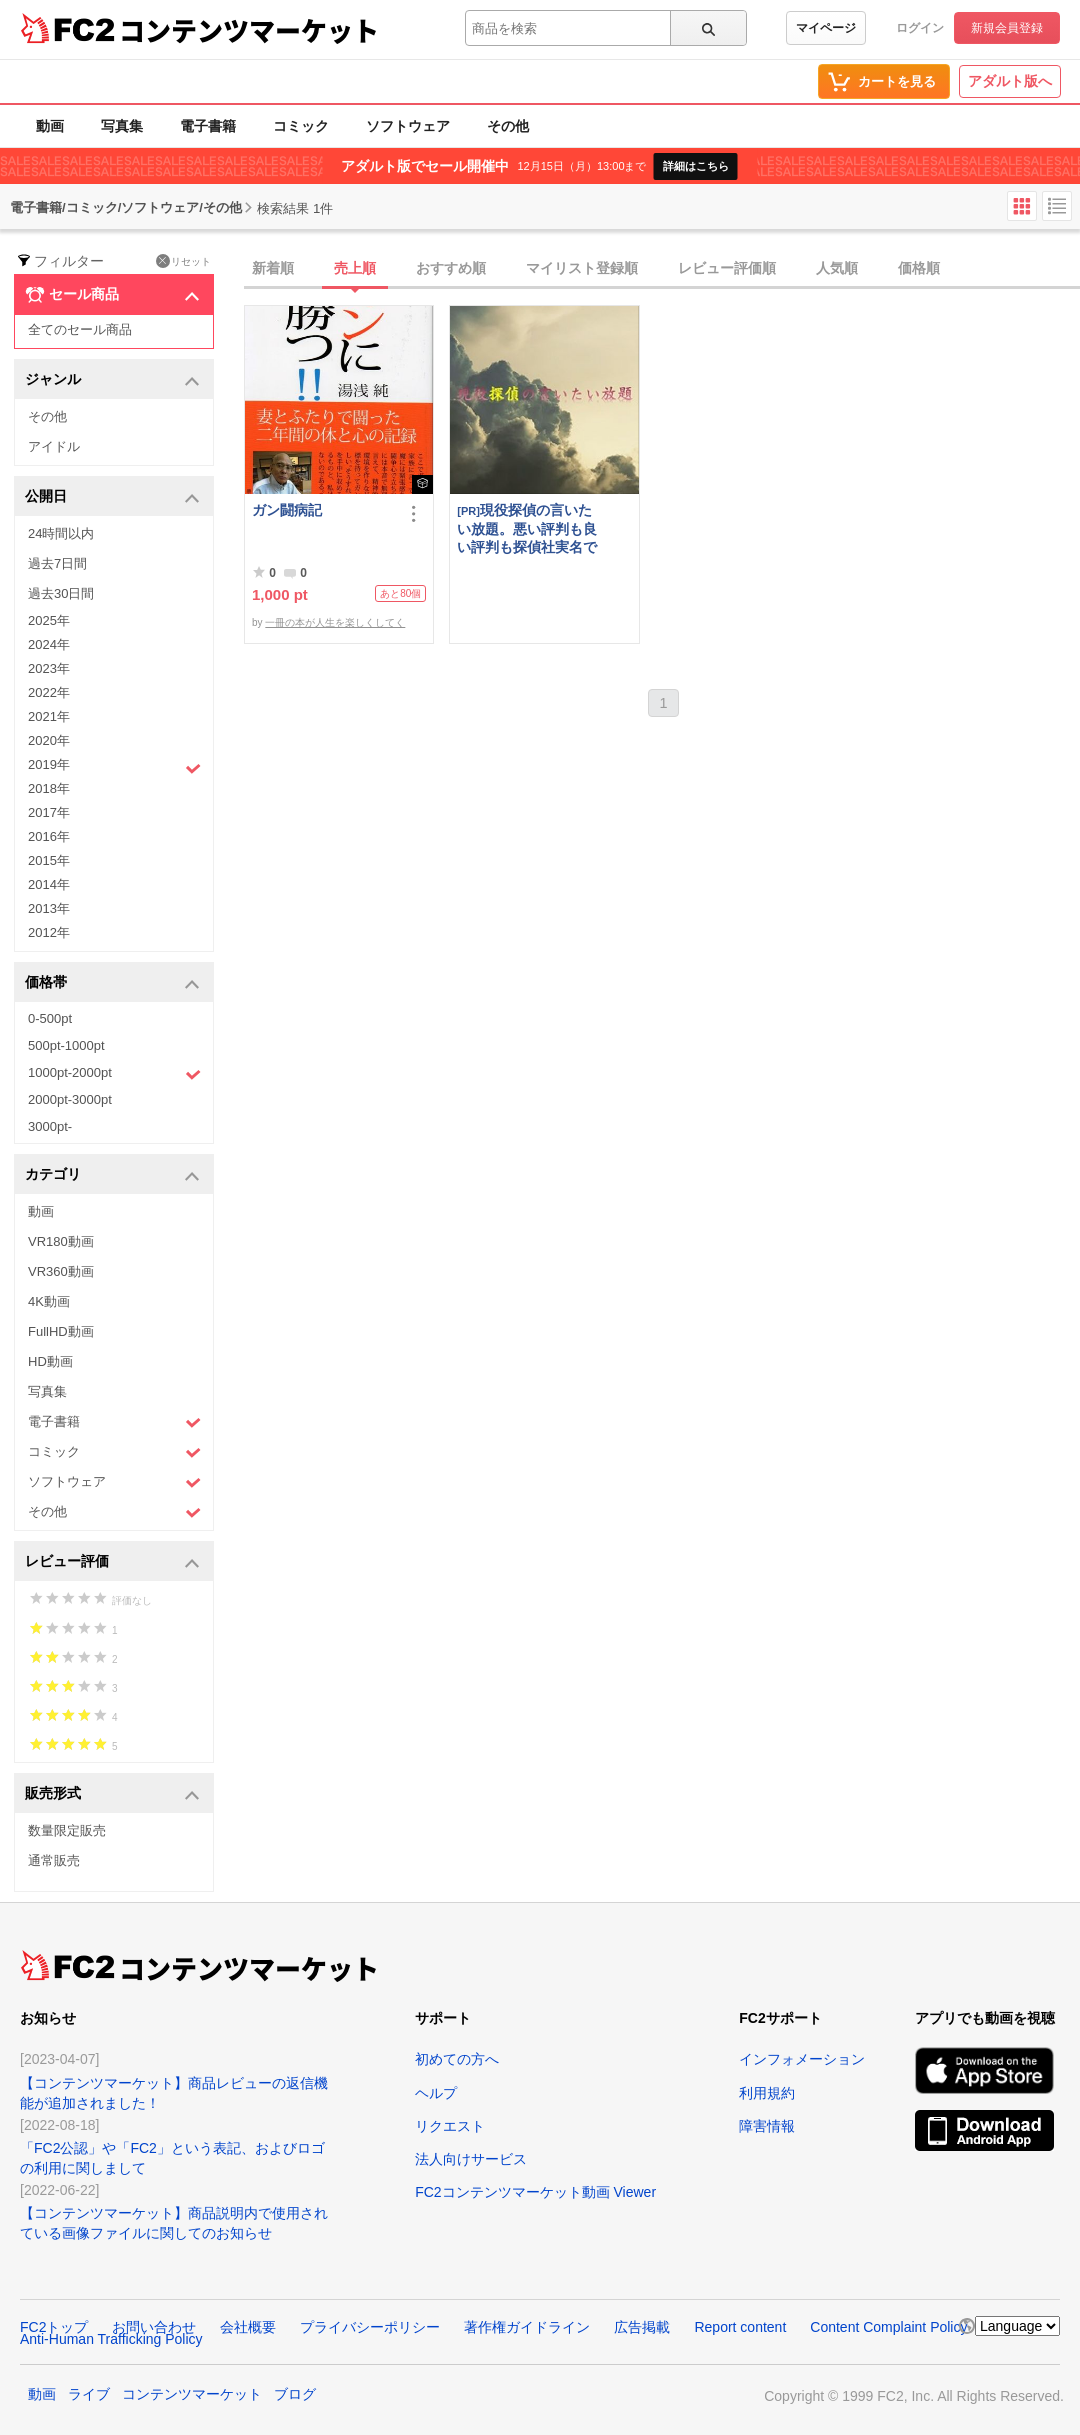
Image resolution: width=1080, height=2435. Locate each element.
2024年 (49, 644)
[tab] (662, 269)
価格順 (919, 268)
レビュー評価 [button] (112, 1562)
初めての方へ (457, 2059)
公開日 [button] (112, 497)
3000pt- (50, 1126)
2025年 (49, 620)
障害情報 (767, 2126)
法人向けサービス (471, 2159)
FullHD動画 (61, 1331)
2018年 (49, 788)
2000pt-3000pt (70, 1099)
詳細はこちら (696, 166)
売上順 (355, 268)
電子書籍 (208, 126)
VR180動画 (61, 1241)
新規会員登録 (1007, 28)
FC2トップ (54, 2327)
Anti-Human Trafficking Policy (111, 2339)
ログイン (920, 28)
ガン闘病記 (287, 510)
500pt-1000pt (66, 1045)
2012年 (49, 932)
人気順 (837, 268)
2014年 (49, 884)
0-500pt (50, 1018)
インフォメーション (802, 2059)
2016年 (49, 836)
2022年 (49, 692)
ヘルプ (436, 2093)
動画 (50, 126)
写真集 (122, 126)
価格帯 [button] (112, 983)
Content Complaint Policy (888, 2327)
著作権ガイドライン (527, 2327)
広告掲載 (642, 2327)
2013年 (49, 908)
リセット (183, 261)
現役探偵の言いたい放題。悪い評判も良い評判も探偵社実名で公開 (527, 528)
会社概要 (248, 2327)
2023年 (49, 668)
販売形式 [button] (112, 1794)
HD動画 (50, 1361)
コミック (301, 126)
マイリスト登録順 (582, 268)
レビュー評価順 (727, 268)
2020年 (49, 740)
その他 (508, 126)
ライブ (89, 2394)
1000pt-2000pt (114, 1074)
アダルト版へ (1010, 81)
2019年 (114, 767)
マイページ (826, 28)
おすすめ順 (451, 268)
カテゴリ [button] (112, 1175)
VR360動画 (61, 1271)
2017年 (49, 812)
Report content (740, 2327)
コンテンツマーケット (249, 30)
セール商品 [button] (112, 295)
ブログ (295, 2394)
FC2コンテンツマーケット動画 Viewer (535, 2192)
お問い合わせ (154, 2327)
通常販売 (54, 1860)
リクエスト (450, 2126)
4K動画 (49, 1301)
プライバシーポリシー (370, 2327)
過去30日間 (61, 593)
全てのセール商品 (80, 329)
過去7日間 (57, 563)
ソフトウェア (408, 126)
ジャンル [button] (112, 380)
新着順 (273, 268)
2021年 (49, 716)
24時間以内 (61, 533)
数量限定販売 (67, 1830)
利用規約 (767, 2093)
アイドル (54, 446)
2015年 (49, 860)
